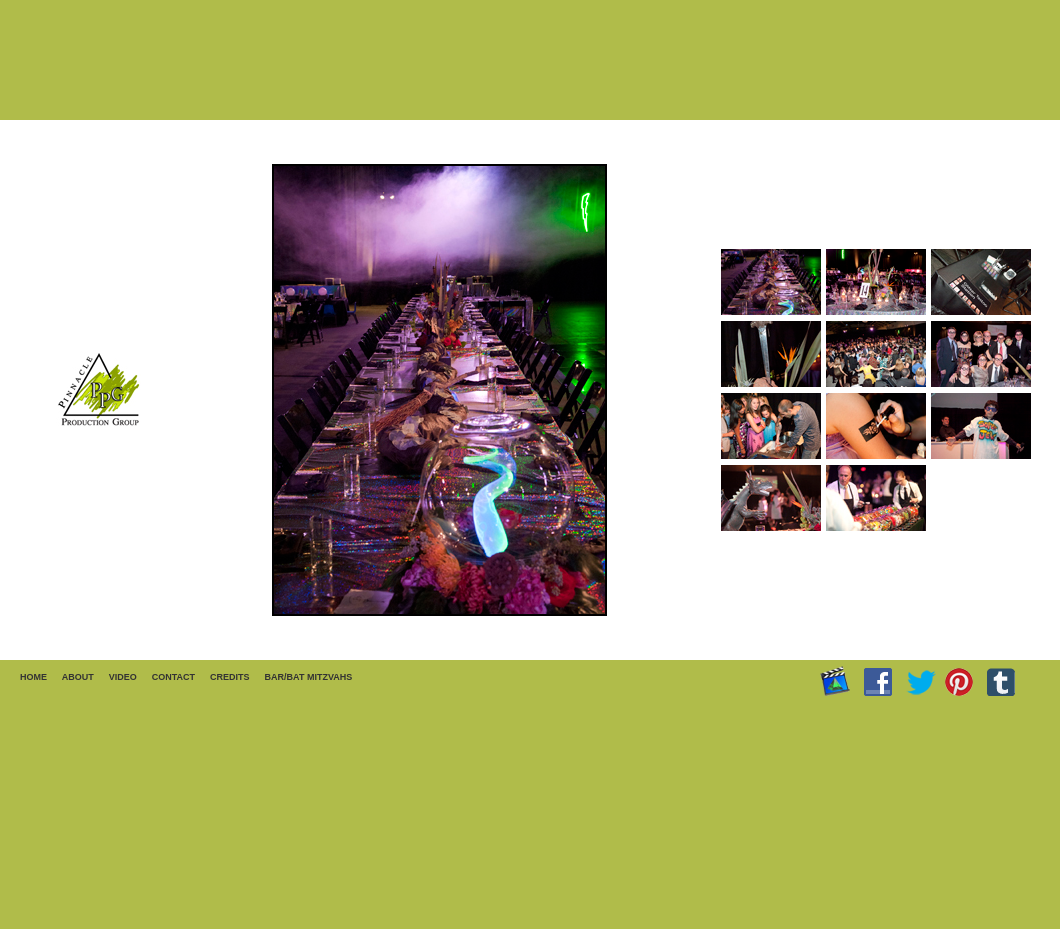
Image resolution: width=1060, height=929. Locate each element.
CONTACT (173, 677)
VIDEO (123, 677)
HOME (33, 677)
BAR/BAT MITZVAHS (309, 677)
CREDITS (230, 677)
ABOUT (78, 677)
